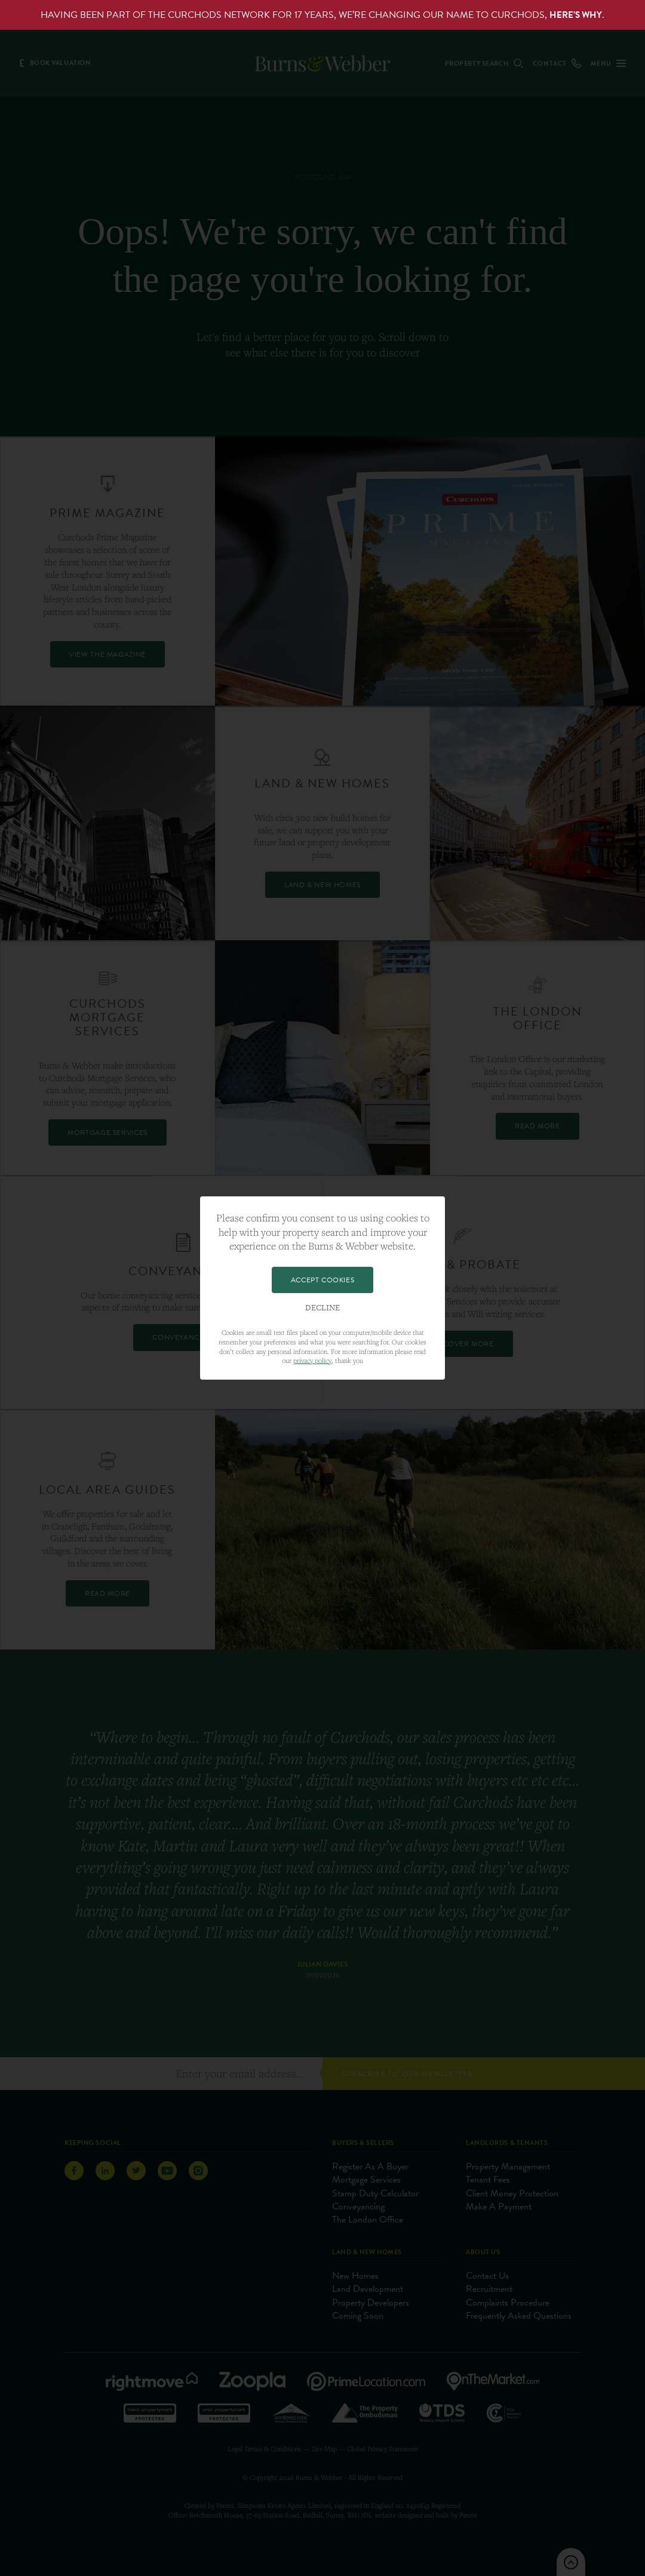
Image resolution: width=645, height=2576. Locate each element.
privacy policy (312, 1360)
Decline (322, 1308)
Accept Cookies (322, 1280)
